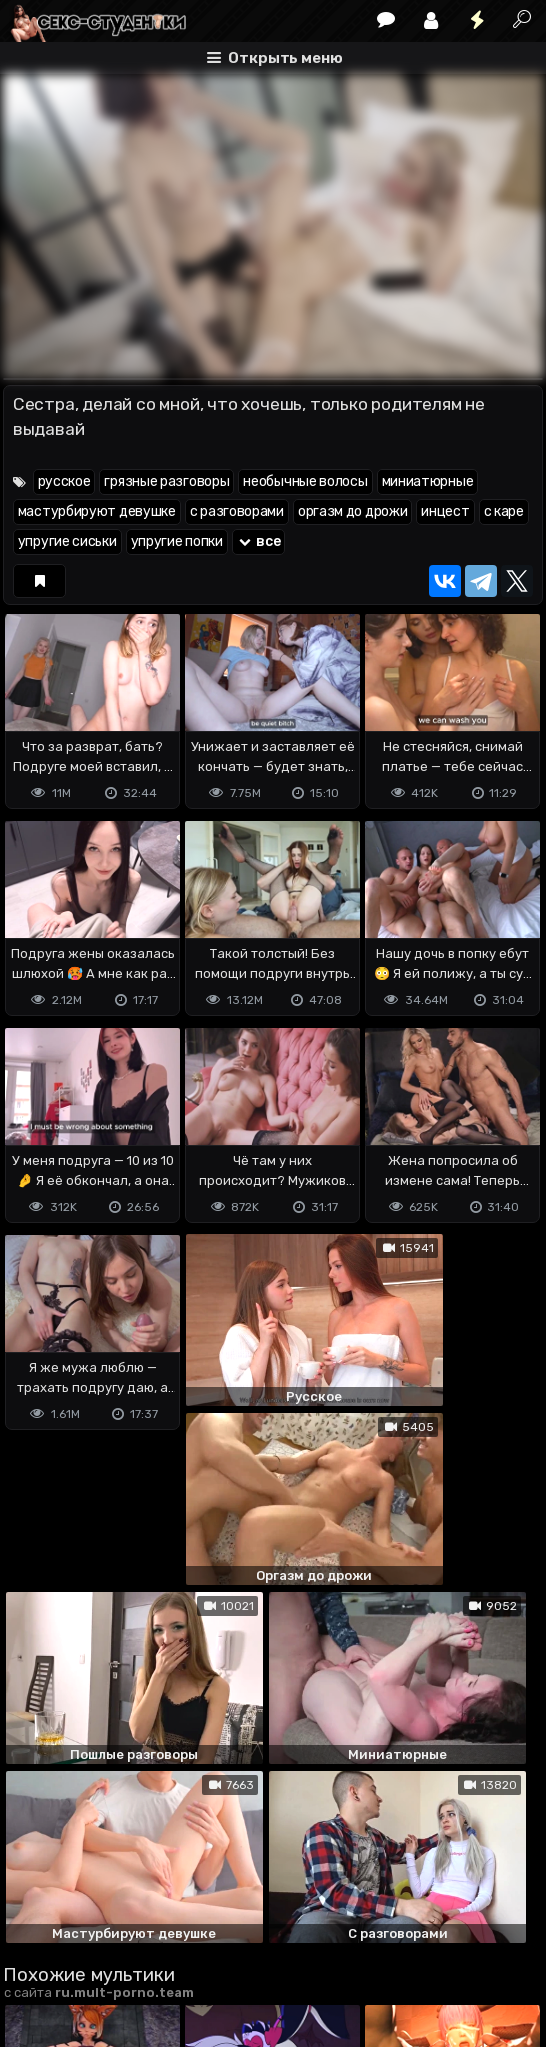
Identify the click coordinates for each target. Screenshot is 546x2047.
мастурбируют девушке (97, 511)
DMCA (35, 1930)
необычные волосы (305, 481)
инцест (445, 511)
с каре (504, 511)
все (259, 541)
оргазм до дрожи (353, 511)
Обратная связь (211, 1930)
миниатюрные (428, 481)
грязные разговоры (166, 481)
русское (64, 481)
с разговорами (237, 511)
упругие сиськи (67, 541)
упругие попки (177, 541)
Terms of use (106, 1930)
